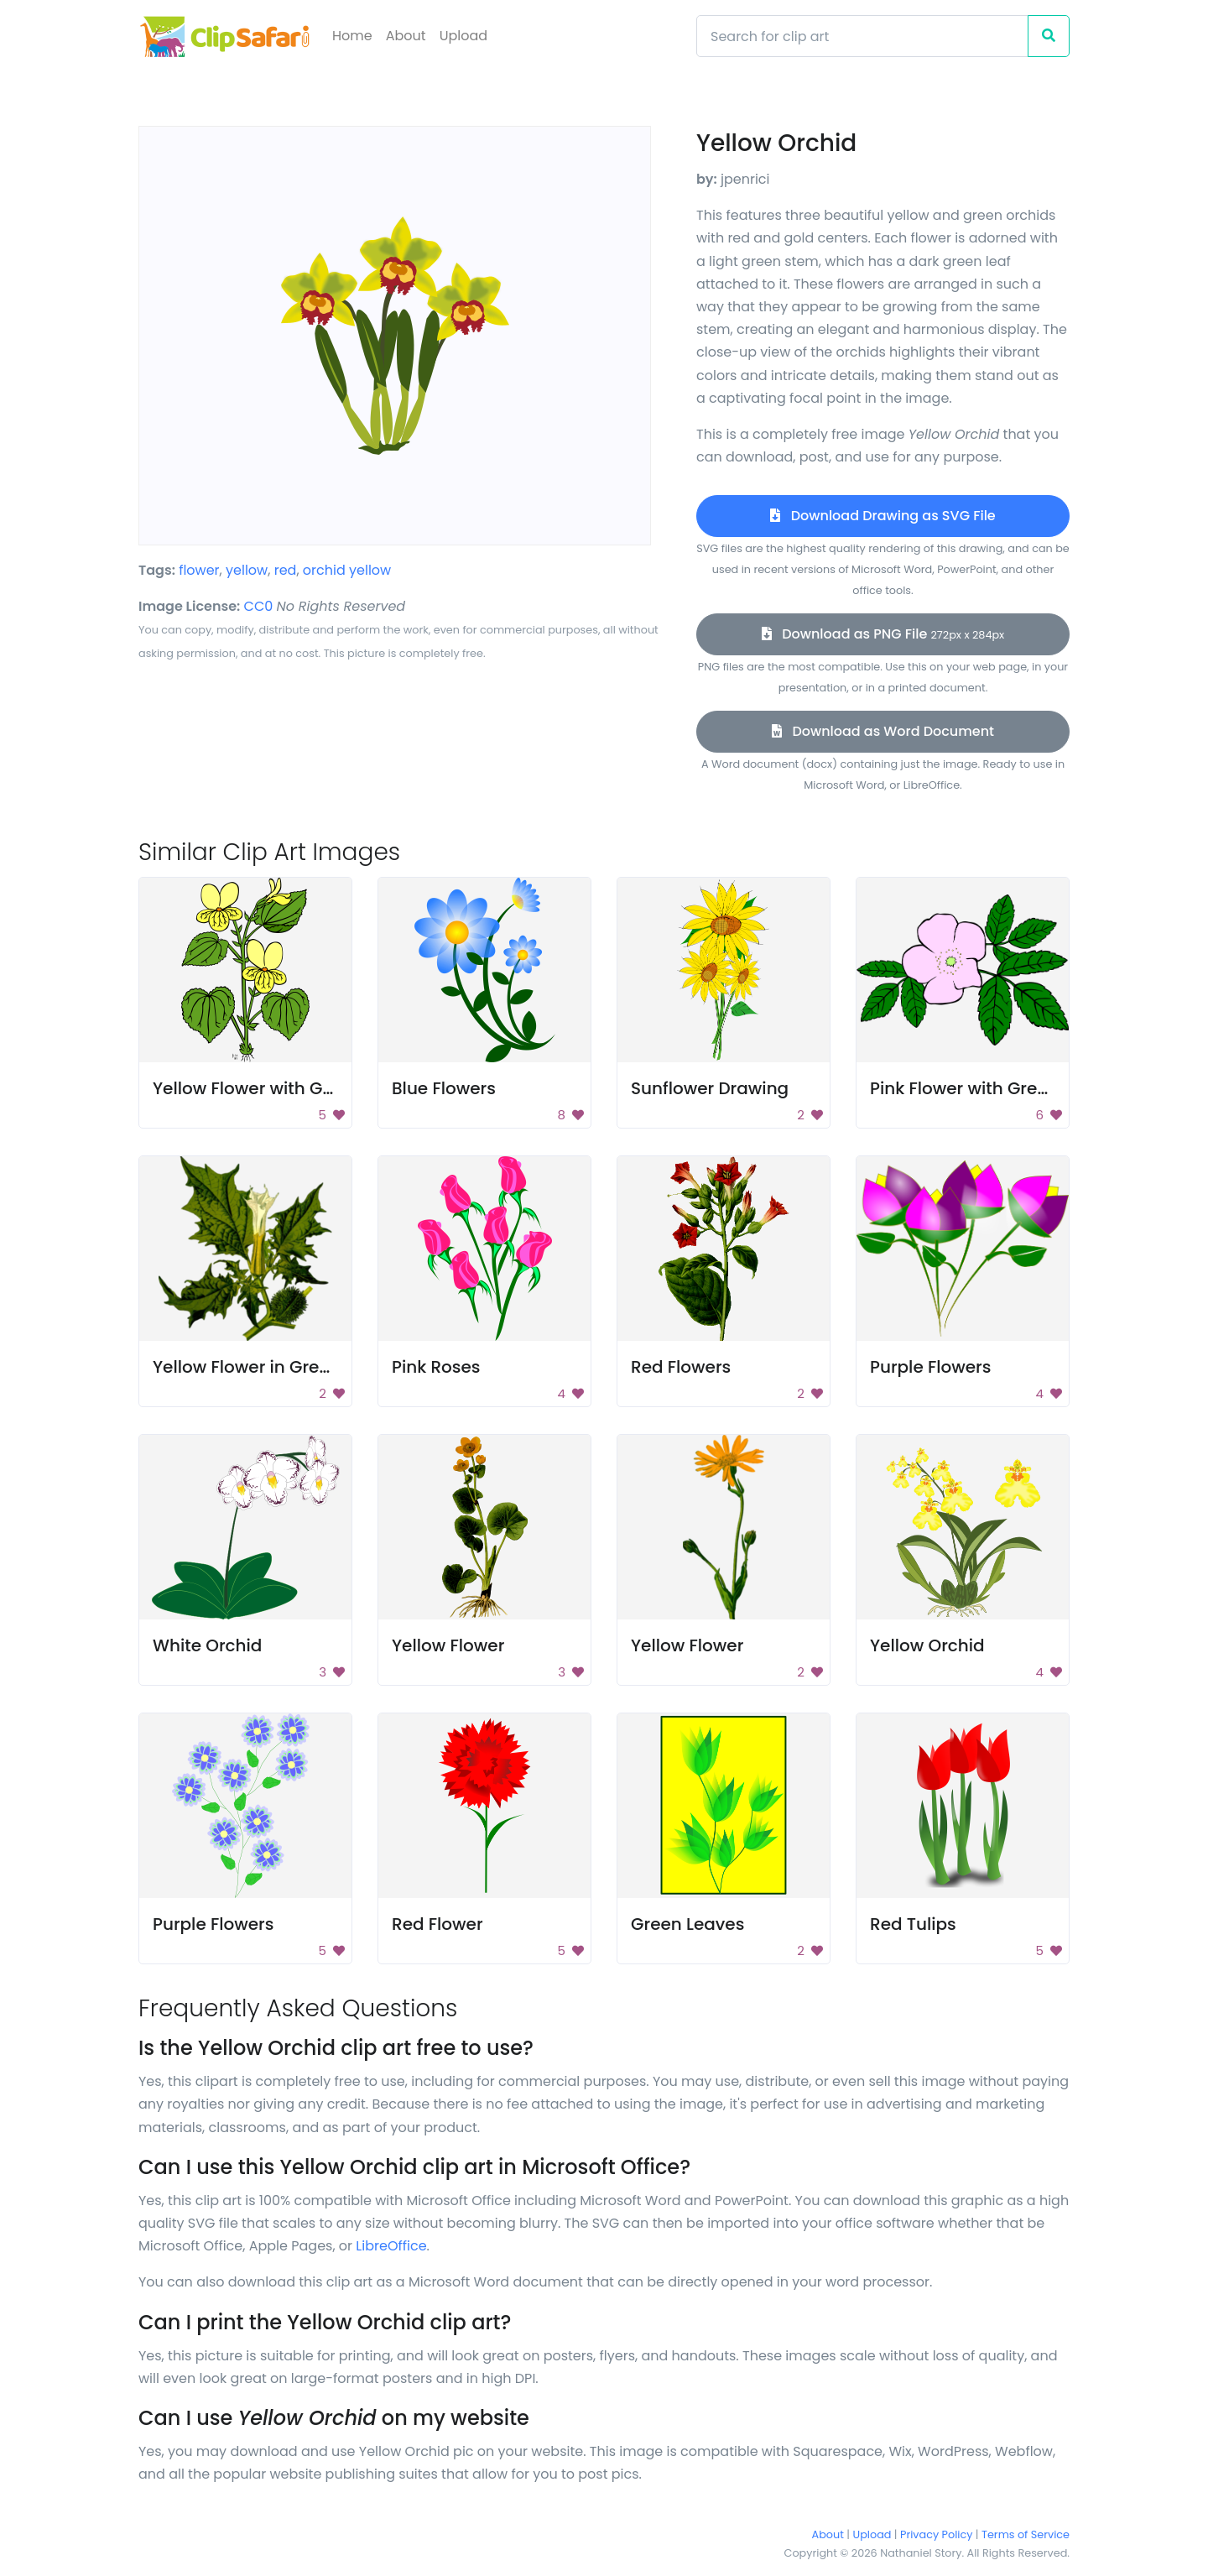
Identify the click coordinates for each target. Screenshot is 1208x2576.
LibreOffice (391, 2245)
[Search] (862, 36)
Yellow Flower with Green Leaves (288, 1088)
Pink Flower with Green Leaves (995, 1088)
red (285, 570)
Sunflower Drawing (710, 1088)
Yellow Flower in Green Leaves (278, 1367)
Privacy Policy (936, 2534)
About (406, 35)
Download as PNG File (883, 634)
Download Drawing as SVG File (882, 515)
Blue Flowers (444, 1088)
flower (199, 570)
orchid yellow (347, 570)
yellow (247, 570)
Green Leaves (687, 1924)
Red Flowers (681, 1367)
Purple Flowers (930, 1367)
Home (352, 35)
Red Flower (437, 1924)
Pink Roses (436, 1367)
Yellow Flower (448, 1645)
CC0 (258, 606)
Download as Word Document (883, 731)
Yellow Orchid (927, 1645)
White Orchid (207, 1645)
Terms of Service (1026, 2534)
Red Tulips (913, 1924)
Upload (463, 35)
